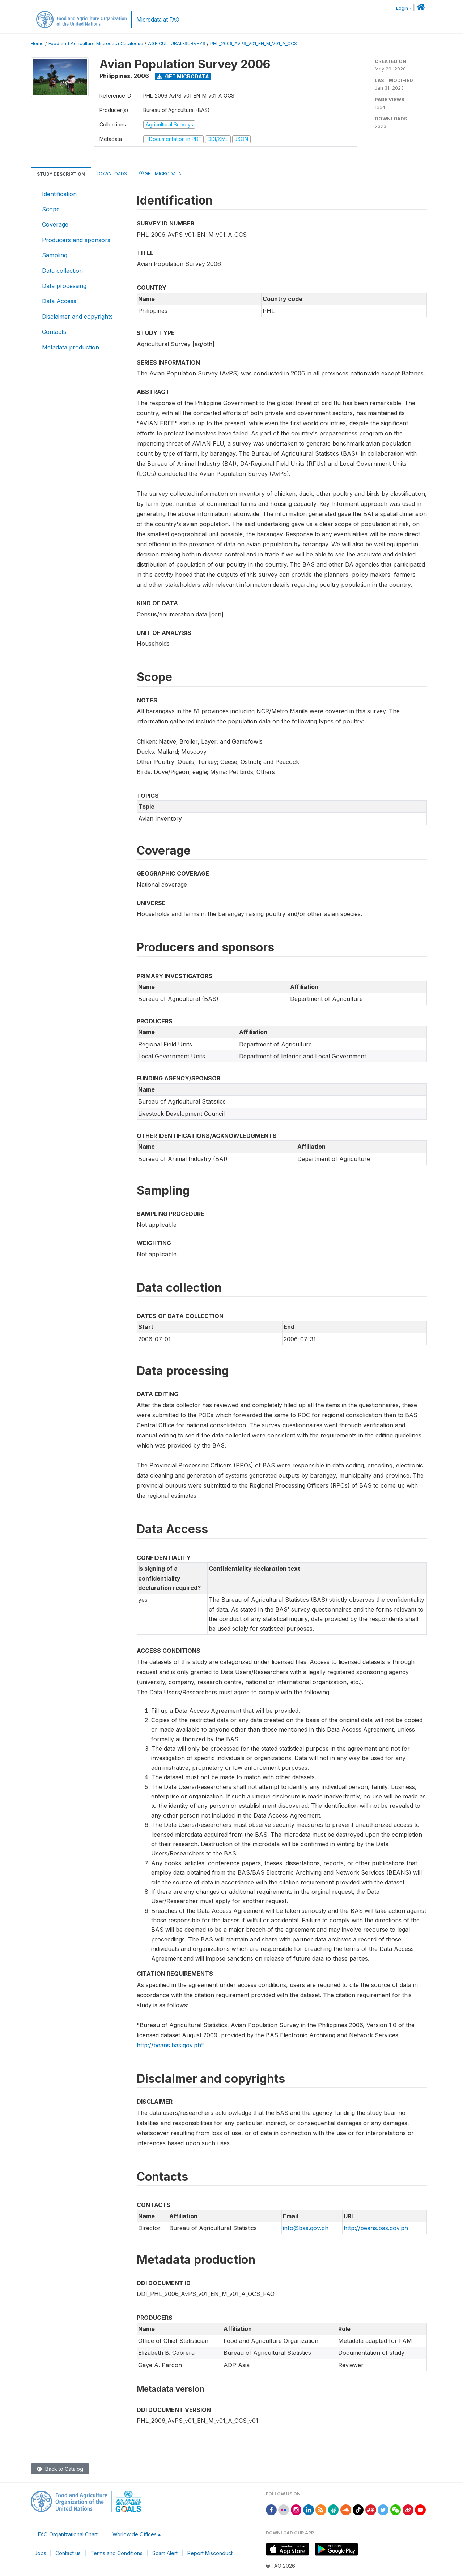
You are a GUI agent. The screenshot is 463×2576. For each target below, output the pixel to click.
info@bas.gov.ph (305, 2228)
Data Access (59, 301)
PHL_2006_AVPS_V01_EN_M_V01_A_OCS (253, 43)
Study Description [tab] (61, 174)
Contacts (54, 331)
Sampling (54, 255)
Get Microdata (183, 76)
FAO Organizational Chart (68, 2534)
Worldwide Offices (134, 2534)
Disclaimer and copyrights (77, 316)
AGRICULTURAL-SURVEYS (176, 43)
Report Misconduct (210, 2553)
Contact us (68, 2553)
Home (37, 43)
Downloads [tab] (112, 173)
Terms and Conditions (116, 2553)
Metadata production (70, 347)
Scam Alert (165, 2553)
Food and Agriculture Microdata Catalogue (95, 43)
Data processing (64, 285)
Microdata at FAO (157, 19)
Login (402, 8)
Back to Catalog (60, 2469)
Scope (51, 209)
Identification (59, 194)
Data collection (62, 270)
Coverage (55, 224)
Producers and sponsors (76, 240)
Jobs (40, 2553)
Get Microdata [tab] (160, 173)
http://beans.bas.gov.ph (169, 2045)
